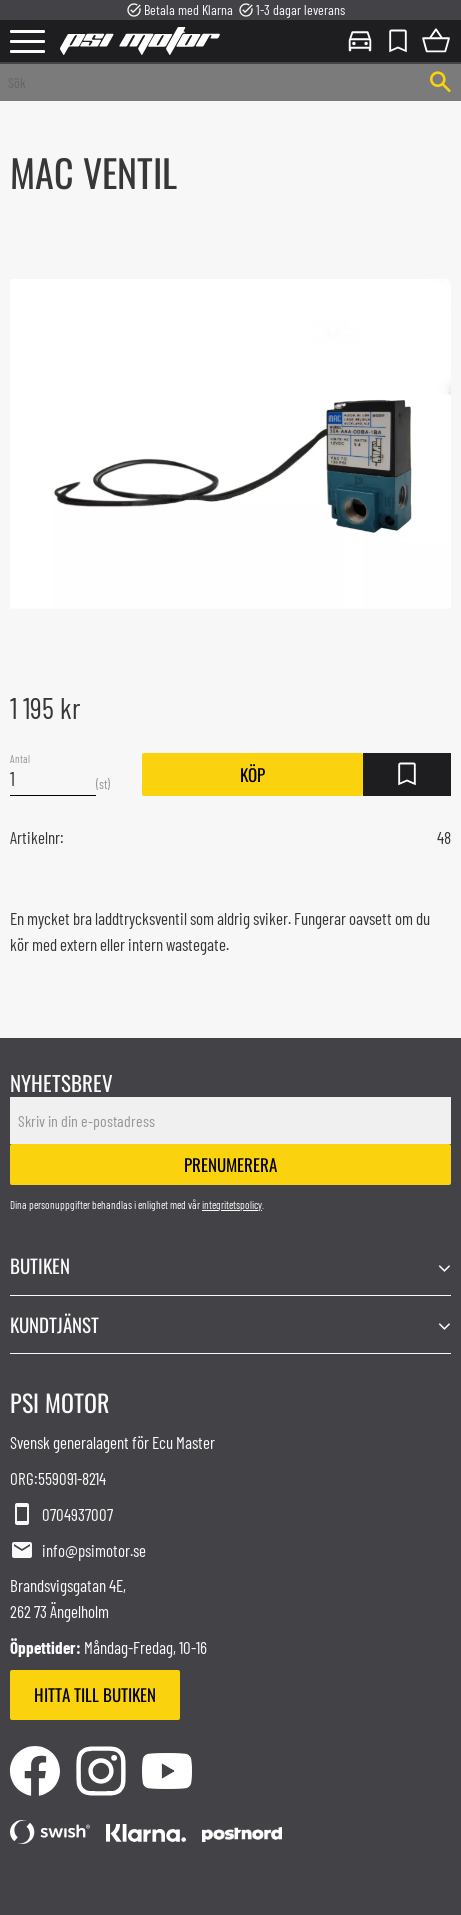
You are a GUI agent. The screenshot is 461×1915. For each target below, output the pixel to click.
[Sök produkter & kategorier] (210, 82)
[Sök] (440, 82)
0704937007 (61, 1515)
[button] (27, 42)
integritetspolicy (232, 1204)
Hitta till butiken (95, 1694)
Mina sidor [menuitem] (360, 41)
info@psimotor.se (78, 1551)
